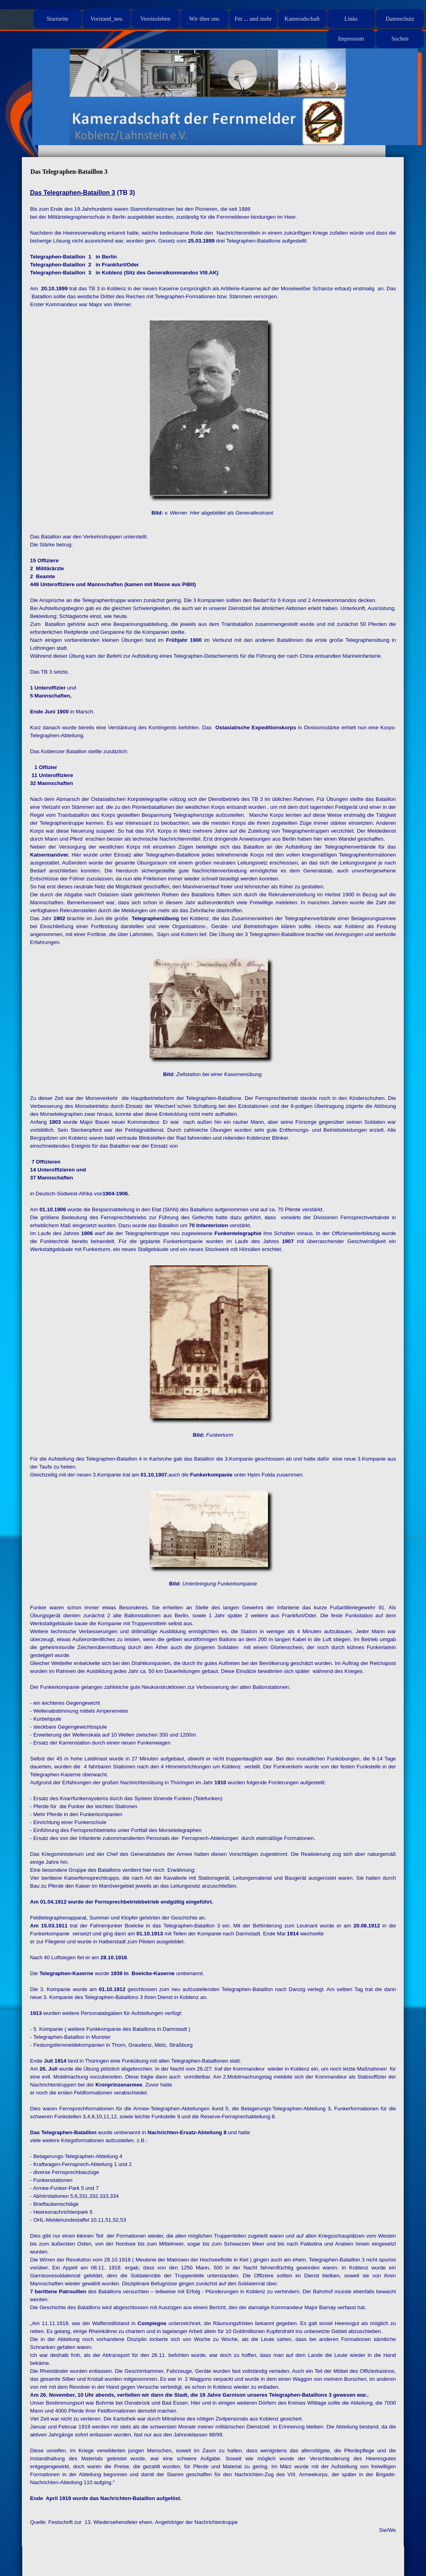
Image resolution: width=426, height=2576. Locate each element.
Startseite (57, 19)
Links (351, 19)
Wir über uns (204, 19)
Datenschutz (399, 19)
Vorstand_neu (106, 19)
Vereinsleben (155, 19)
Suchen (399, 38)
